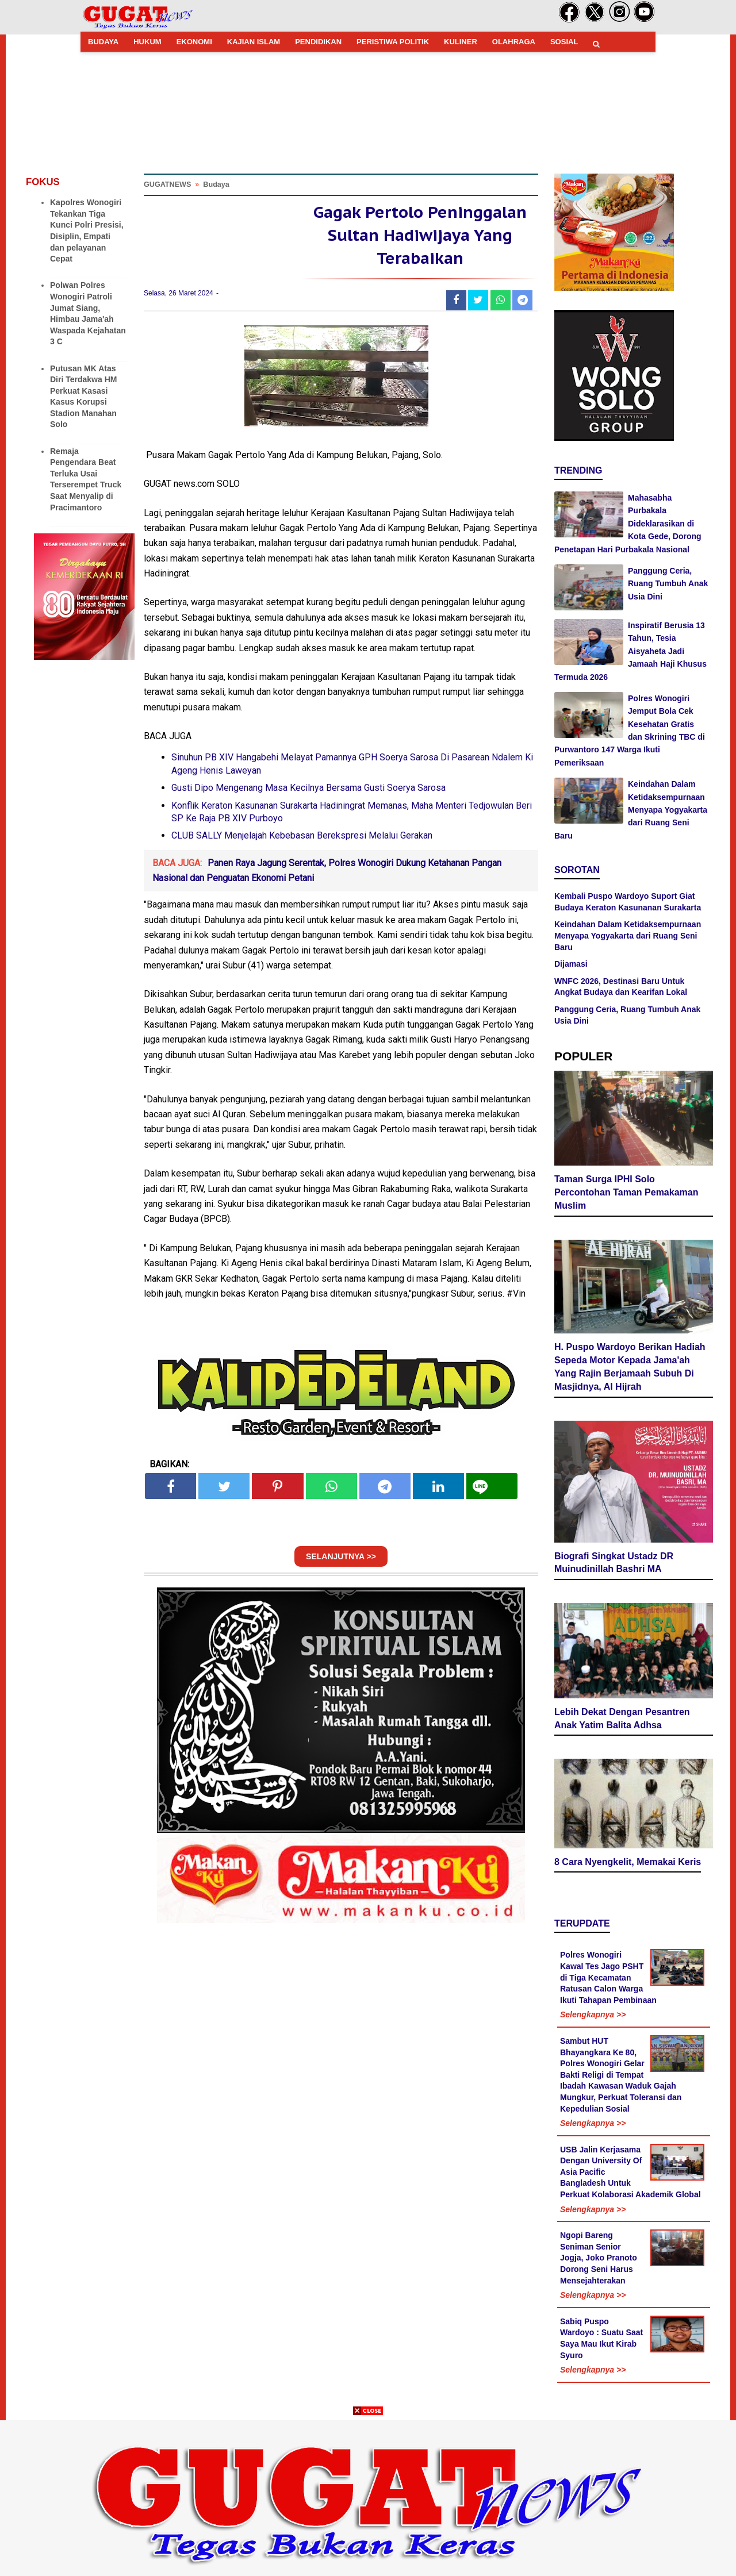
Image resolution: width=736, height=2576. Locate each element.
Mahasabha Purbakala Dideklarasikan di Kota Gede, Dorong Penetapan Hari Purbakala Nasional (628, 523)
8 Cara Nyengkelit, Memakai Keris (627, 1863)
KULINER (460, 41)
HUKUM (147, 41)
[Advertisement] (368, 2495)
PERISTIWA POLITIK (392, 41)
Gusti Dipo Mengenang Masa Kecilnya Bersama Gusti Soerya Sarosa (308, 792)
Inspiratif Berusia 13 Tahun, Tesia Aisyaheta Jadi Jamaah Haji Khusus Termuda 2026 (630, 651)
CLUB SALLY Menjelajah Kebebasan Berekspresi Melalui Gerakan (301, 840)
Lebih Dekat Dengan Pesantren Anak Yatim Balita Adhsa (622, 1720)
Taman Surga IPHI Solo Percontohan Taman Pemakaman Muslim (626, 1194)
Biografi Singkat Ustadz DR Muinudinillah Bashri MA (613, 1563)
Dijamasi (571, 963)
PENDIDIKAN (318, 41)
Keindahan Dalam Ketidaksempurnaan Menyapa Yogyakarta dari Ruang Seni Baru (630, 809)
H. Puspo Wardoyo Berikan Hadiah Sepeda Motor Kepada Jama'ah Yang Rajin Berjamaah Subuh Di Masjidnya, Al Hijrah (630, 1368)
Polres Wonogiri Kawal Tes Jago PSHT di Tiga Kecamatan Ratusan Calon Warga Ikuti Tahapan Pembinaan (608, 1979)
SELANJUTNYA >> (341, 1561)
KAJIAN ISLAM (253, 41)
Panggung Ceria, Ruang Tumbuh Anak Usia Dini (668, 583)
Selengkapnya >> (593, 2016)
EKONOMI (194, 41)
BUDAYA (103, 41)
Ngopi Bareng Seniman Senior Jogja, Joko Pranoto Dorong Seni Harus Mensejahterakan (598, 2259)
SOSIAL (564, 41)
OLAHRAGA (513, 41)
